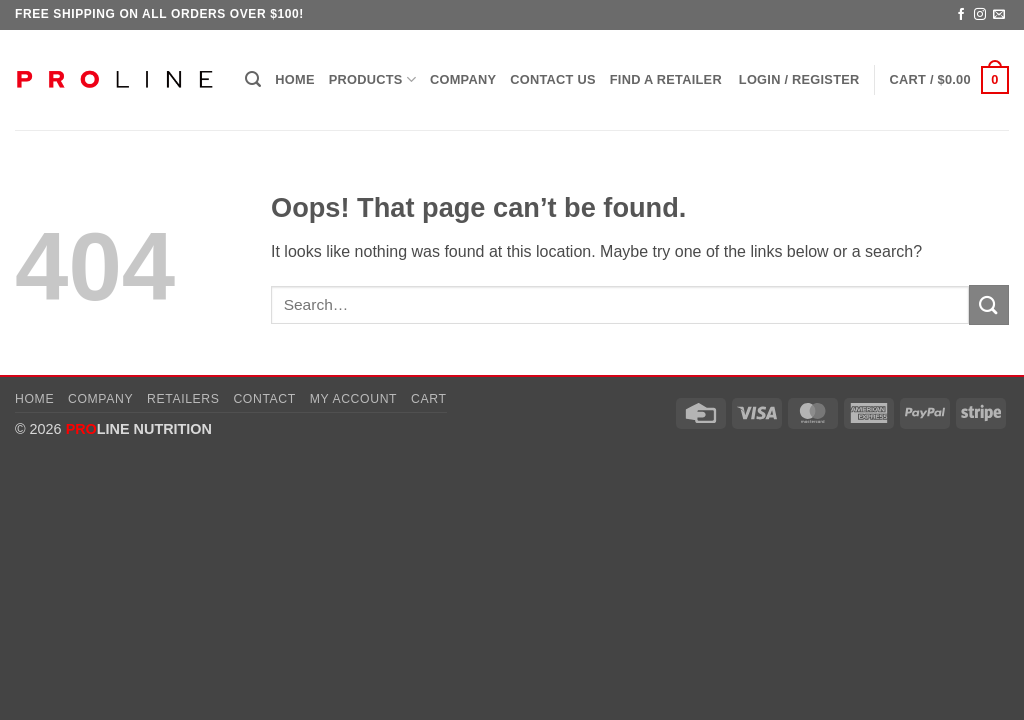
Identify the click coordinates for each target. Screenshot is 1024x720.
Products (372, 79)
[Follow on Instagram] (980, 15)
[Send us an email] (999, 15)
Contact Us (553, 79)
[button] (253, 79)
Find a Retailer (666, 79)
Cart (429, 399)
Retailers (183, 399)
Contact (264, 399)
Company (463, 79)
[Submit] (989, 304)
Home (294, 79)
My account (353, 399)
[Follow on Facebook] (961, 15)
